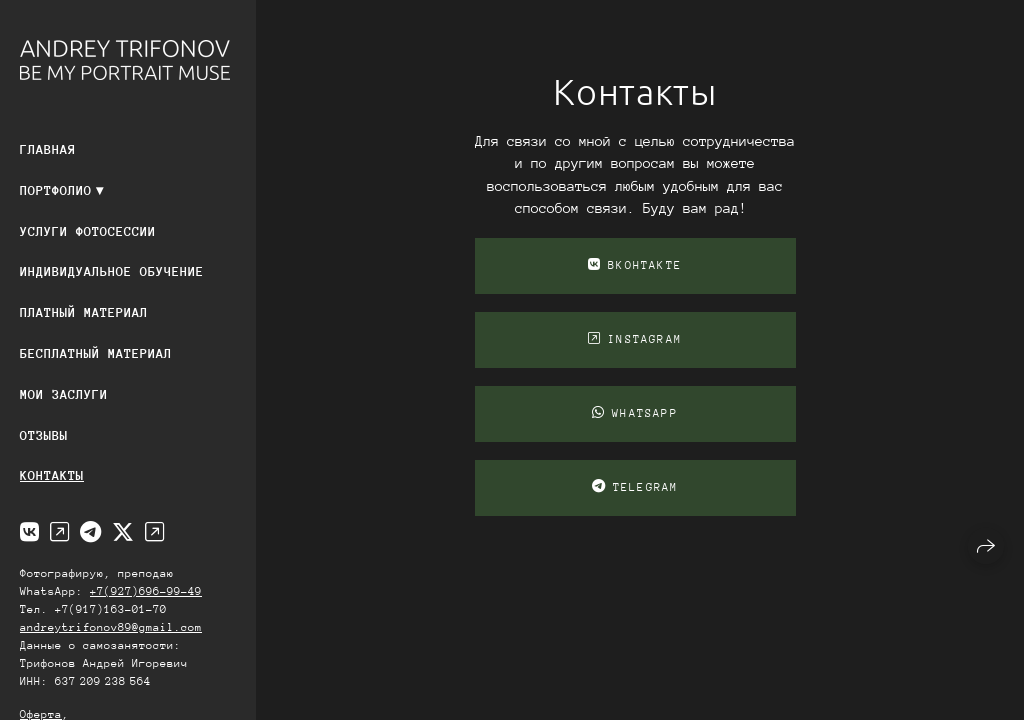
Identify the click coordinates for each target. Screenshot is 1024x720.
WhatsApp (635, 413)
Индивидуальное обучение (112, 271)
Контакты (52, 475)
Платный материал (84, 312)
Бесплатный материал (96, 353)
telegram (635, 487)
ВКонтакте (635, 265)
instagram (635, 339)
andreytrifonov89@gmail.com (111, 627)
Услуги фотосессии (88, 231)
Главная (48, 149)
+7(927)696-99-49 (146, 591)
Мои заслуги (64, 394)
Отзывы (44, 435)
